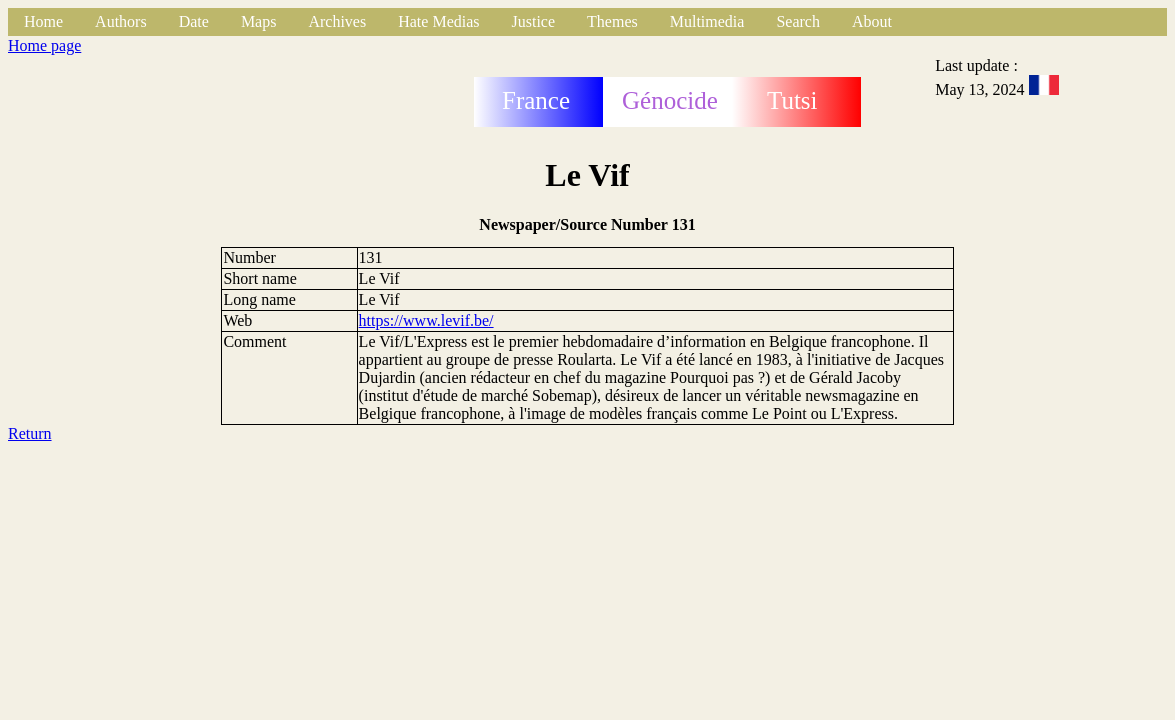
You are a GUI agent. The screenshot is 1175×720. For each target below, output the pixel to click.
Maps (259, 21)
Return (30, 433)
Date (194, 21)
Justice (534, 21)
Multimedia (707, 21)
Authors (121, 21)
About (872, 21)
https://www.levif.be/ (426, 320)
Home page (44, 45)
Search (798, 21)
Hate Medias (438, 21)
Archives (337, 21)
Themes (612, 21)
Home (43, 21)
